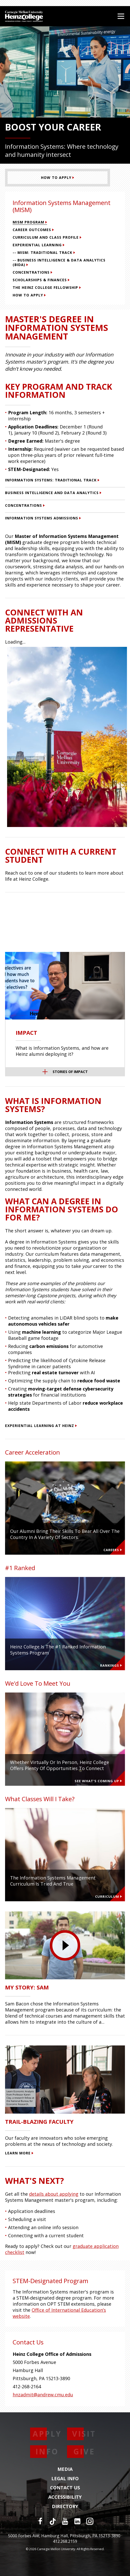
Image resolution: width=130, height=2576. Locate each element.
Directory (65, 2506)
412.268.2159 (65, 2541)
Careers (112, 1550)
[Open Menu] (121, 16)
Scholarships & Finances (41, 279)
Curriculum (108, 1896)
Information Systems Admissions (43, 518)
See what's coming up (98, 1781)
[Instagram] (89, 2521)
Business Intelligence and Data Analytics (53, 492)
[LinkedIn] (77, 2521)
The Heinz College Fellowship (47, 287)
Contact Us (65, 2488)
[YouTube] (65, 2521)
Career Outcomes (33, 229)
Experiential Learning (38, 244)
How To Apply (29, 295)
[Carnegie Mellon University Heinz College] (24, 17)
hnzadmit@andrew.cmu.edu (43, 2395)
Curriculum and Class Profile (47, 237)
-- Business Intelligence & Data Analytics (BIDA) (59, 262)
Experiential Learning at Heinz (41, 1425)
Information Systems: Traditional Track (52, 480)
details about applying (53, 2194)
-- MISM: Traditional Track (44, 252)
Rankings (111, 1665)
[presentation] (65, 1945)
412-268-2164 (27, 2386)
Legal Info (65, 2478)
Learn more (19, 2153)
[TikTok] (52, 2521)
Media (65, 2469)
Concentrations (32, 272)
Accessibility (65, 2497)
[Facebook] (40, 2521)
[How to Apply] (57, 177)
